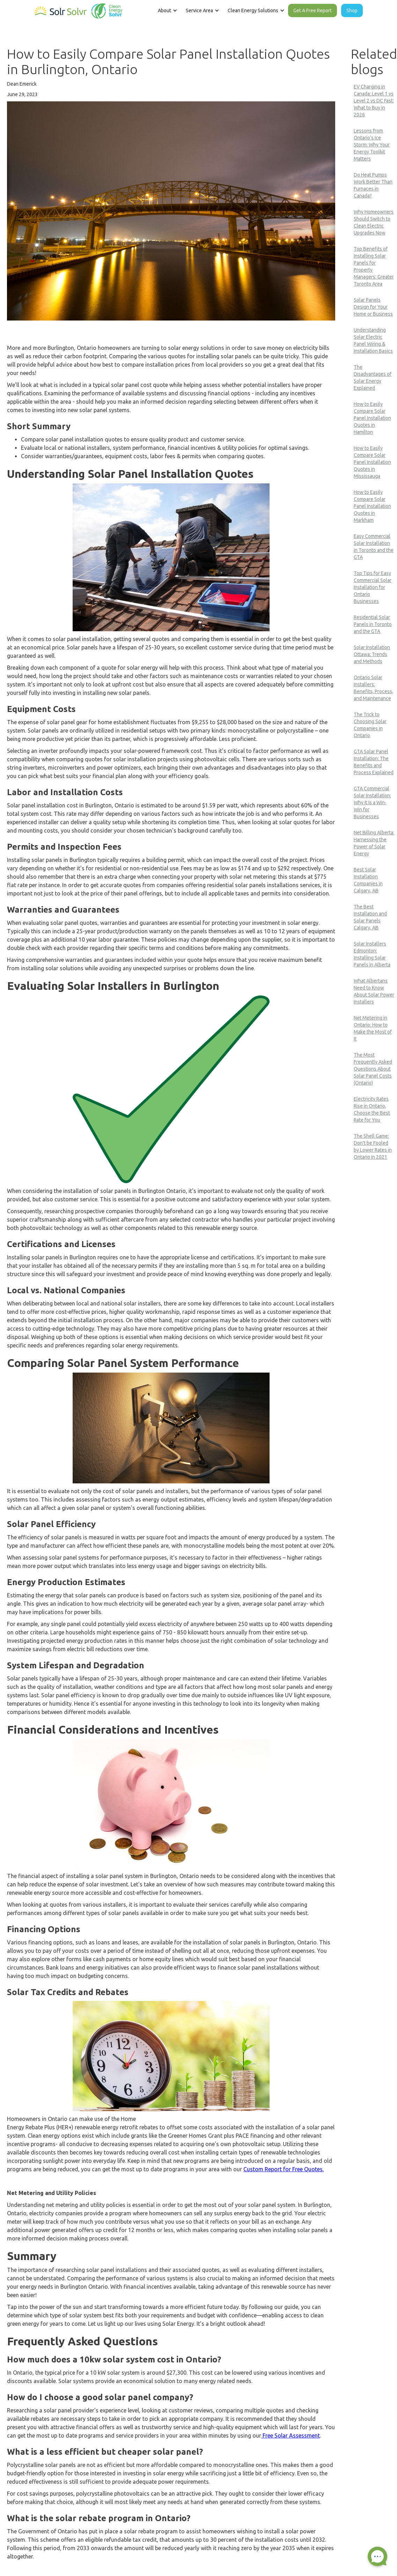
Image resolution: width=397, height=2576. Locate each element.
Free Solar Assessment (290, 2435)
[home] (79, 9)
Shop (352, 10)
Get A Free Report (312, 10)
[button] (167, 10)
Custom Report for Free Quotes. (283, 2169)
